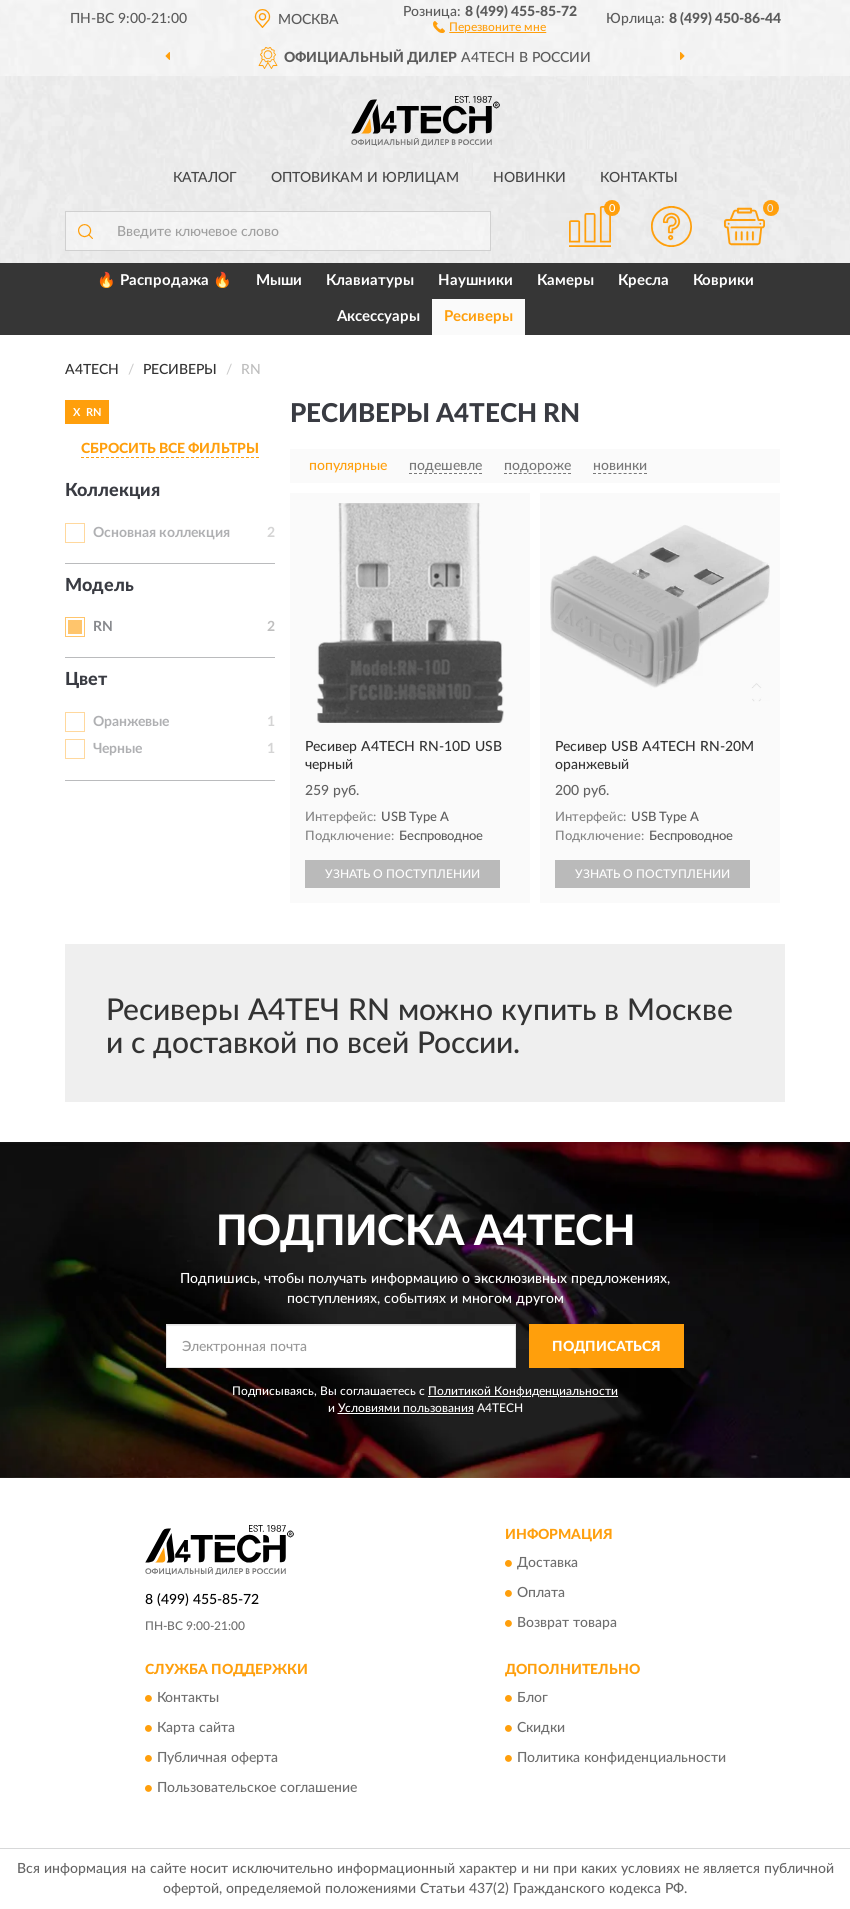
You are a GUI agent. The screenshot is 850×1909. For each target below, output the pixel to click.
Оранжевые (131, 722)
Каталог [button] (205, 178)
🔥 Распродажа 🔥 (164, 280)
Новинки (529, 178)
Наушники (475, 280)
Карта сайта (196, 1729)
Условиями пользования (406, 1408)
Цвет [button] (86, 680)
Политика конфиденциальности (621, 1759)
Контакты (639, 178)
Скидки (541, 1729)
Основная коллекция (161, 533)
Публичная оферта (217, 1759)
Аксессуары (378, 316)
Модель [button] (99, 586)
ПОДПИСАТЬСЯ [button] (606, 1347)
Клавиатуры (370, 280)
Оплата (541, 1593)
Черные (117, 749)
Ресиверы (478, 316)
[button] (489, 26)
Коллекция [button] (112, 491)
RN (103, 627)
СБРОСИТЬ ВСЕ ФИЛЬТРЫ (170, 449)
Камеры (565, 280)
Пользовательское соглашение (257, 1789)
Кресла (643, 280)
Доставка (547, 1563)
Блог (532, 1699)
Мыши (279, 280)
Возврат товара (567, 1623)
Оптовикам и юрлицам (365, 178)
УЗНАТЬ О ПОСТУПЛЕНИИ (402, 874)
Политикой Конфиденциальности (523, 1391)
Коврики (723, 280)
